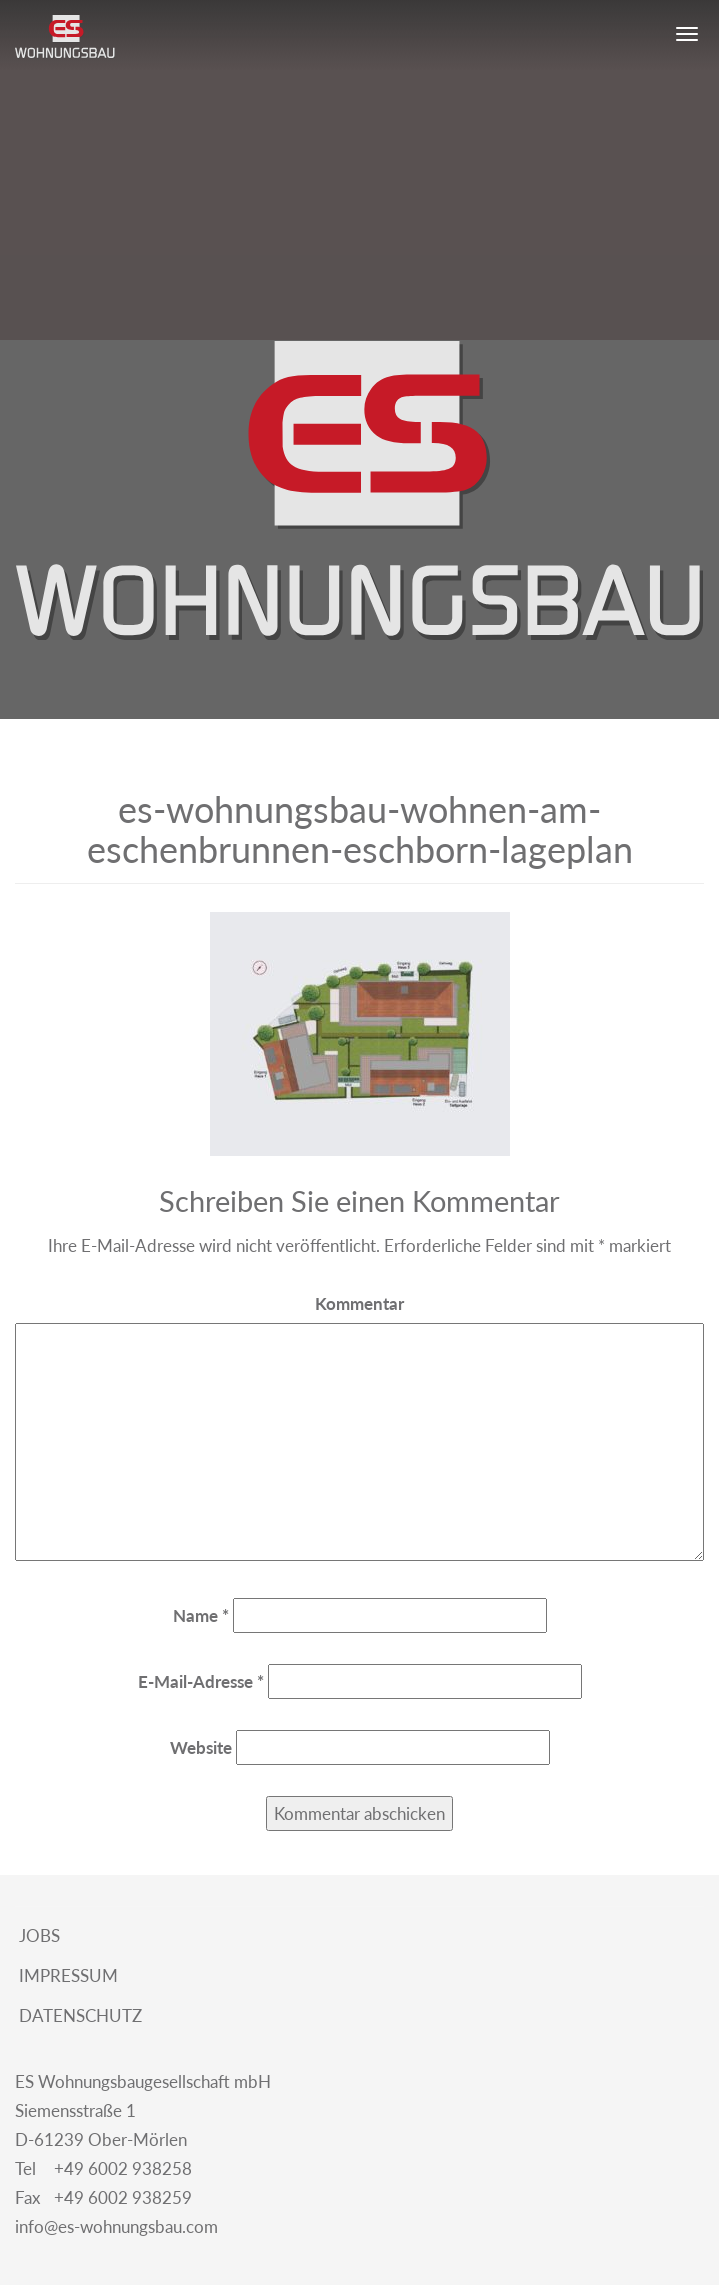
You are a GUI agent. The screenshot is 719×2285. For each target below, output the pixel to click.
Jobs (37, 1935)
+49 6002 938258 (103, 2169)
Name (201, 1615)
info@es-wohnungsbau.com (116, 2226)
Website (201, 1747)
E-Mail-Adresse (201, 1681)
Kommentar (359, 1303)
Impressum (66, 1975)
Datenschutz (78, 2015)
